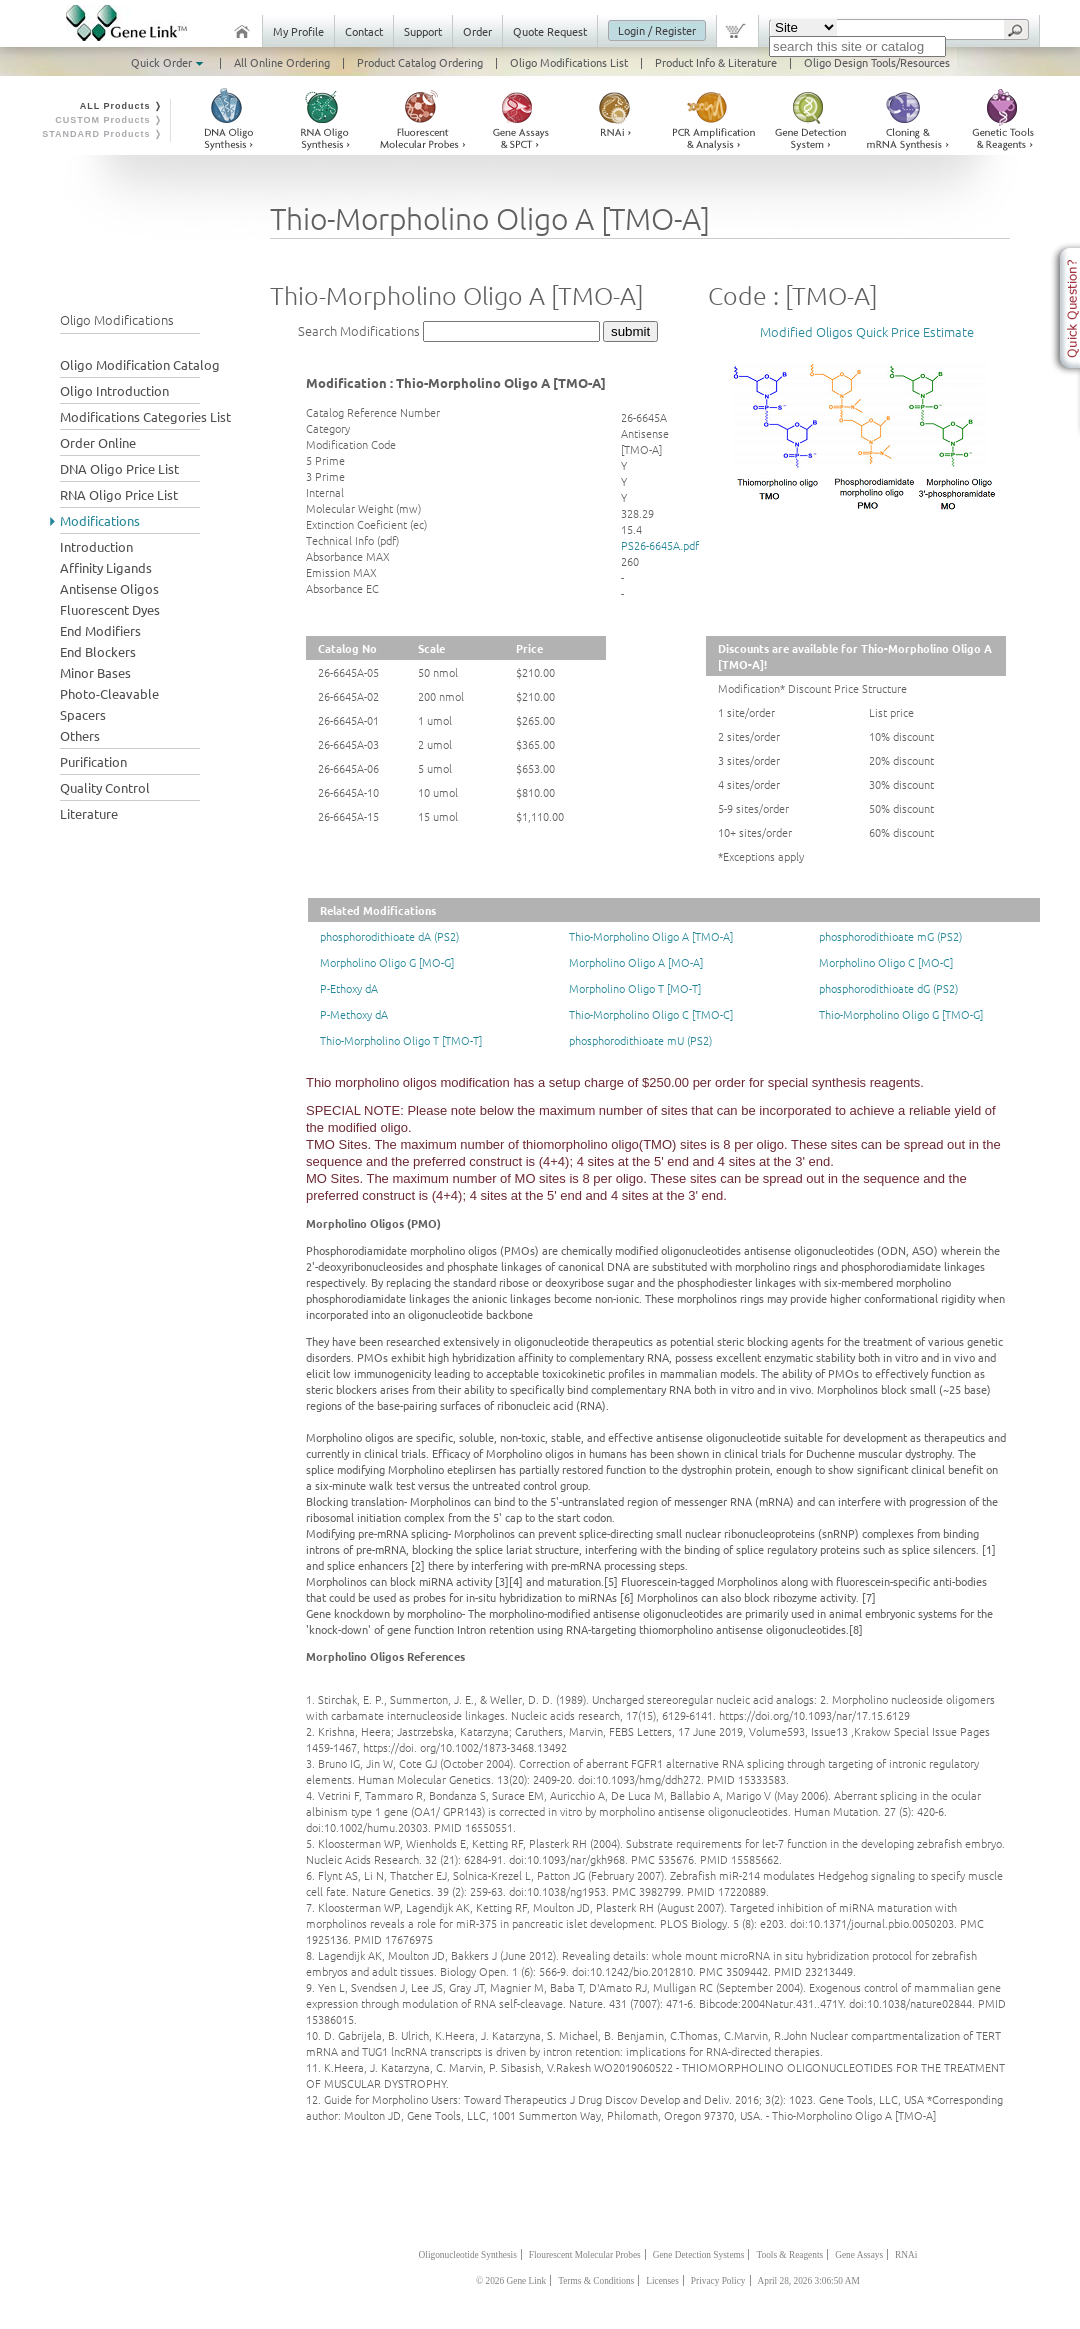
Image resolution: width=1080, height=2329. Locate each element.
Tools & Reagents (789, 2255)
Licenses (662, 2281)
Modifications (100, 520)
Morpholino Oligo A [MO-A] (636, 962)
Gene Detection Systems (699, 2255)
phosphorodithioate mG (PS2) (890, 936)
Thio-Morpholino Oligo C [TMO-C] (651, 1014)
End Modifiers (100, 630)
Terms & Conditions (596, 2281)
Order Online (98, 442)
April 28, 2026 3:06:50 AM (809, 2281)
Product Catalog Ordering (420, 62)
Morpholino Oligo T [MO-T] (635, 988)
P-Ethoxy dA (349, 988)
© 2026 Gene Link (511, 2281)
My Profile (298, 31)
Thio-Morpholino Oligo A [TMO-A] (651, 936)
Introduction (96, 546)
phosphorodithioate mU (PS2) (640, 1040)
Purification (93, 761)
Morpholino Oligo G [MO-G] (387, 962)
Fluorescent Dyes (110, 609)
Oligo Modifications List (569, 62)
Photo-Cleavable (109, 693)
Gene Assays (859, 2255)
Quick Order (169, 62)
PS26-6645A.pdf (660, 545)
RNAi (906, 2255)
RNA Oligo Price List (119, 494)
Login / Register (657, 30)
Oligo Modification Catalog (140, 364)
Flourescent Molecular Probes (585, 2255)
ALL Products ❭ (121, 106)
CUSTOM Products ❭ (109, 120)
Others (80, 735)
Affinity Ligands (106, 567)
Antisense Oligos (109, 588)
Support (423, 31)
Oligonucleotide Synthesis (468, 2255)
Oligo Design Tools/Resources (877, 62)
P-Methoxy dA (354, 1014)
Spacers (83, 714)
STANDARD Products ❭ (102, 134)
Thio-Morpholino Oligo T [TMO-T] (401, 1040)
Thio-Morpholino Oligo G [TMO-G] (901, 1014)
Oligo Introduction (114, 390)
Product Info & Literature (716, 62)
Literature (89, 813)
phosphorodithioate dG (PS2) (888, 988)
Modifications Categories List (145, 416)
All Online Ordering (282, 62)
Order (477, 31)
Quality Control (105, 787)
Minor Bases (95, 672)
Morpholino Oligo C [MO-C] (886, 962)
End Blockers (98, 651)
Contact (364, 31)
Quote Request (550, 31)
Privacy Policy (718, 2281)
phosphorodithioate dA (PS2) (389, 936)
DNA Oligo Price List (119, 468)
